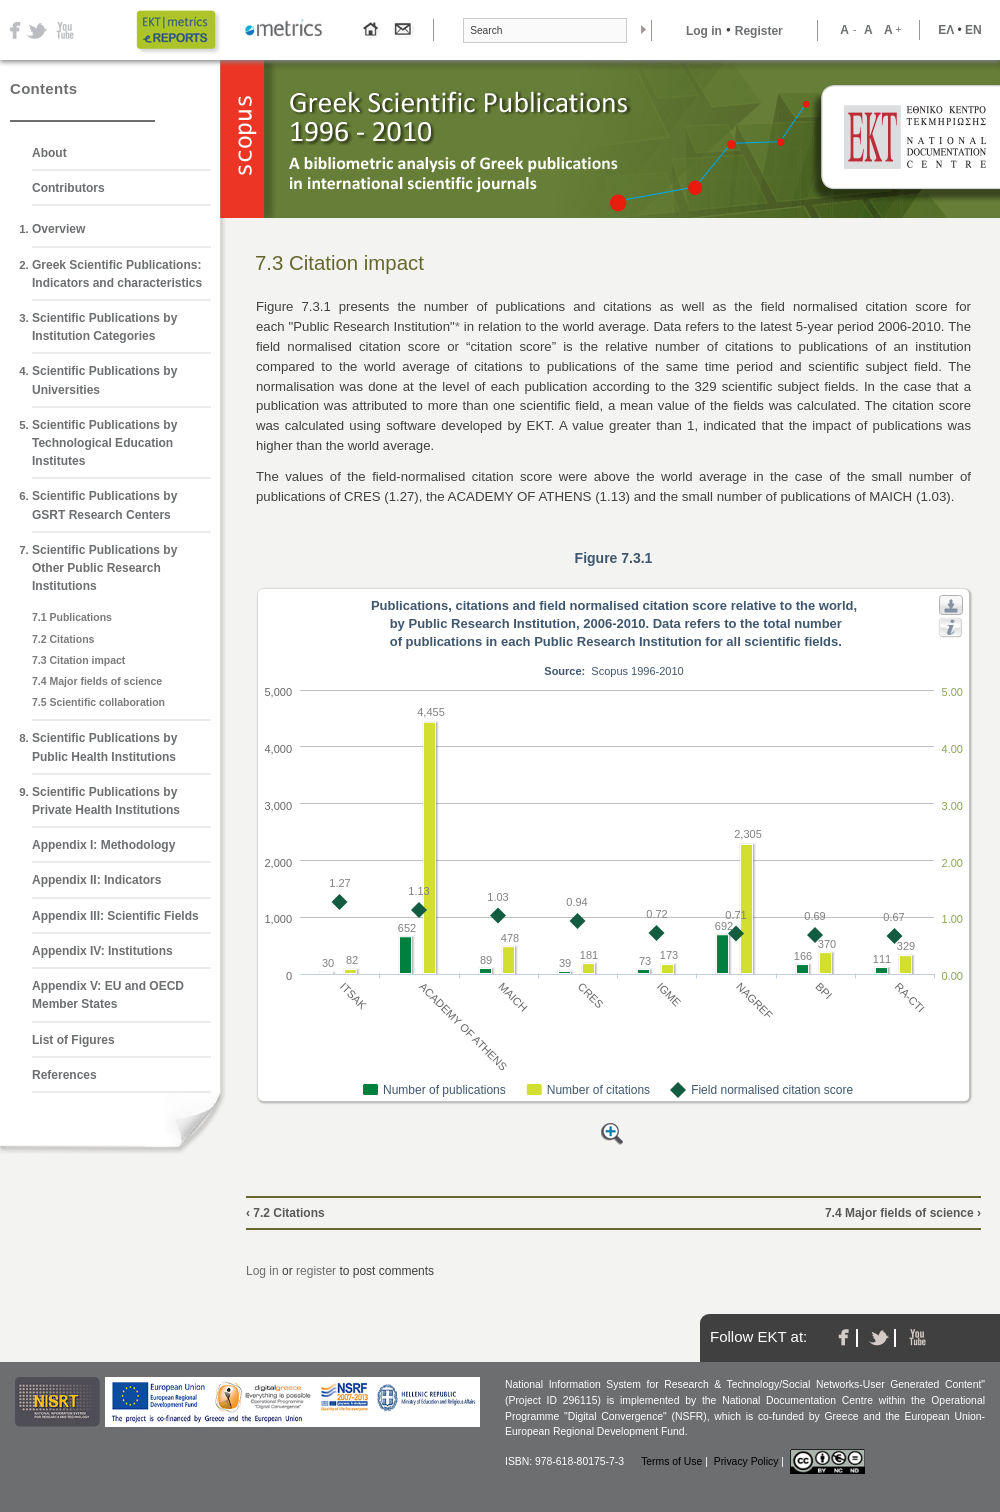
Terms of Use (671, 1461)
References (64, 1075)
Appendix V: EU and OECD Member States (108, 995)
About (49, 153)
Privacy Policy (746, 1461)
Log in (704, 31)
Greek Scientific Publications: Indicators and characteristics (117, 274)
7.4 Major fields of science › (903, 1213)
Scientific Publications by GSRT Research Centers (104, 505)
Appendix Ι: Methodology (103, 845)
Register (759, 31)
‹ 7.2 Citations (285, 1213)
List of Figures (73, 1040)
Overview (58, 229)
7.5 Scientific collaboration (98, 702)
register (316, 1271)
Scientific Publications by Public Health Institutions (104, 747)
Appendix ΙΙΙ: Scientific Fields (115, 916)
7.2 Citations (63, 639)
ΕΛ (946, 30)
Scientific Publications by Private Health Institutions (106, 801)
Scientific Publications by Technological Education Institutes (104, 443)
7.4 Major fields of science (97, 681)
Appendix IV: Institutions (102, 951)
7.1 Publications (72, 617)
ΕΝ (973, 30)
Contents (43, 88)
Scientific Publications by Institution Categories (104, 327)
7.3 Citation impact (78, 660)
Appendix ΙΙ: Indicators (96, 880)
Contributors (68, 188)
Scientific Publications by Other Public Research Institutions (104, 568)
